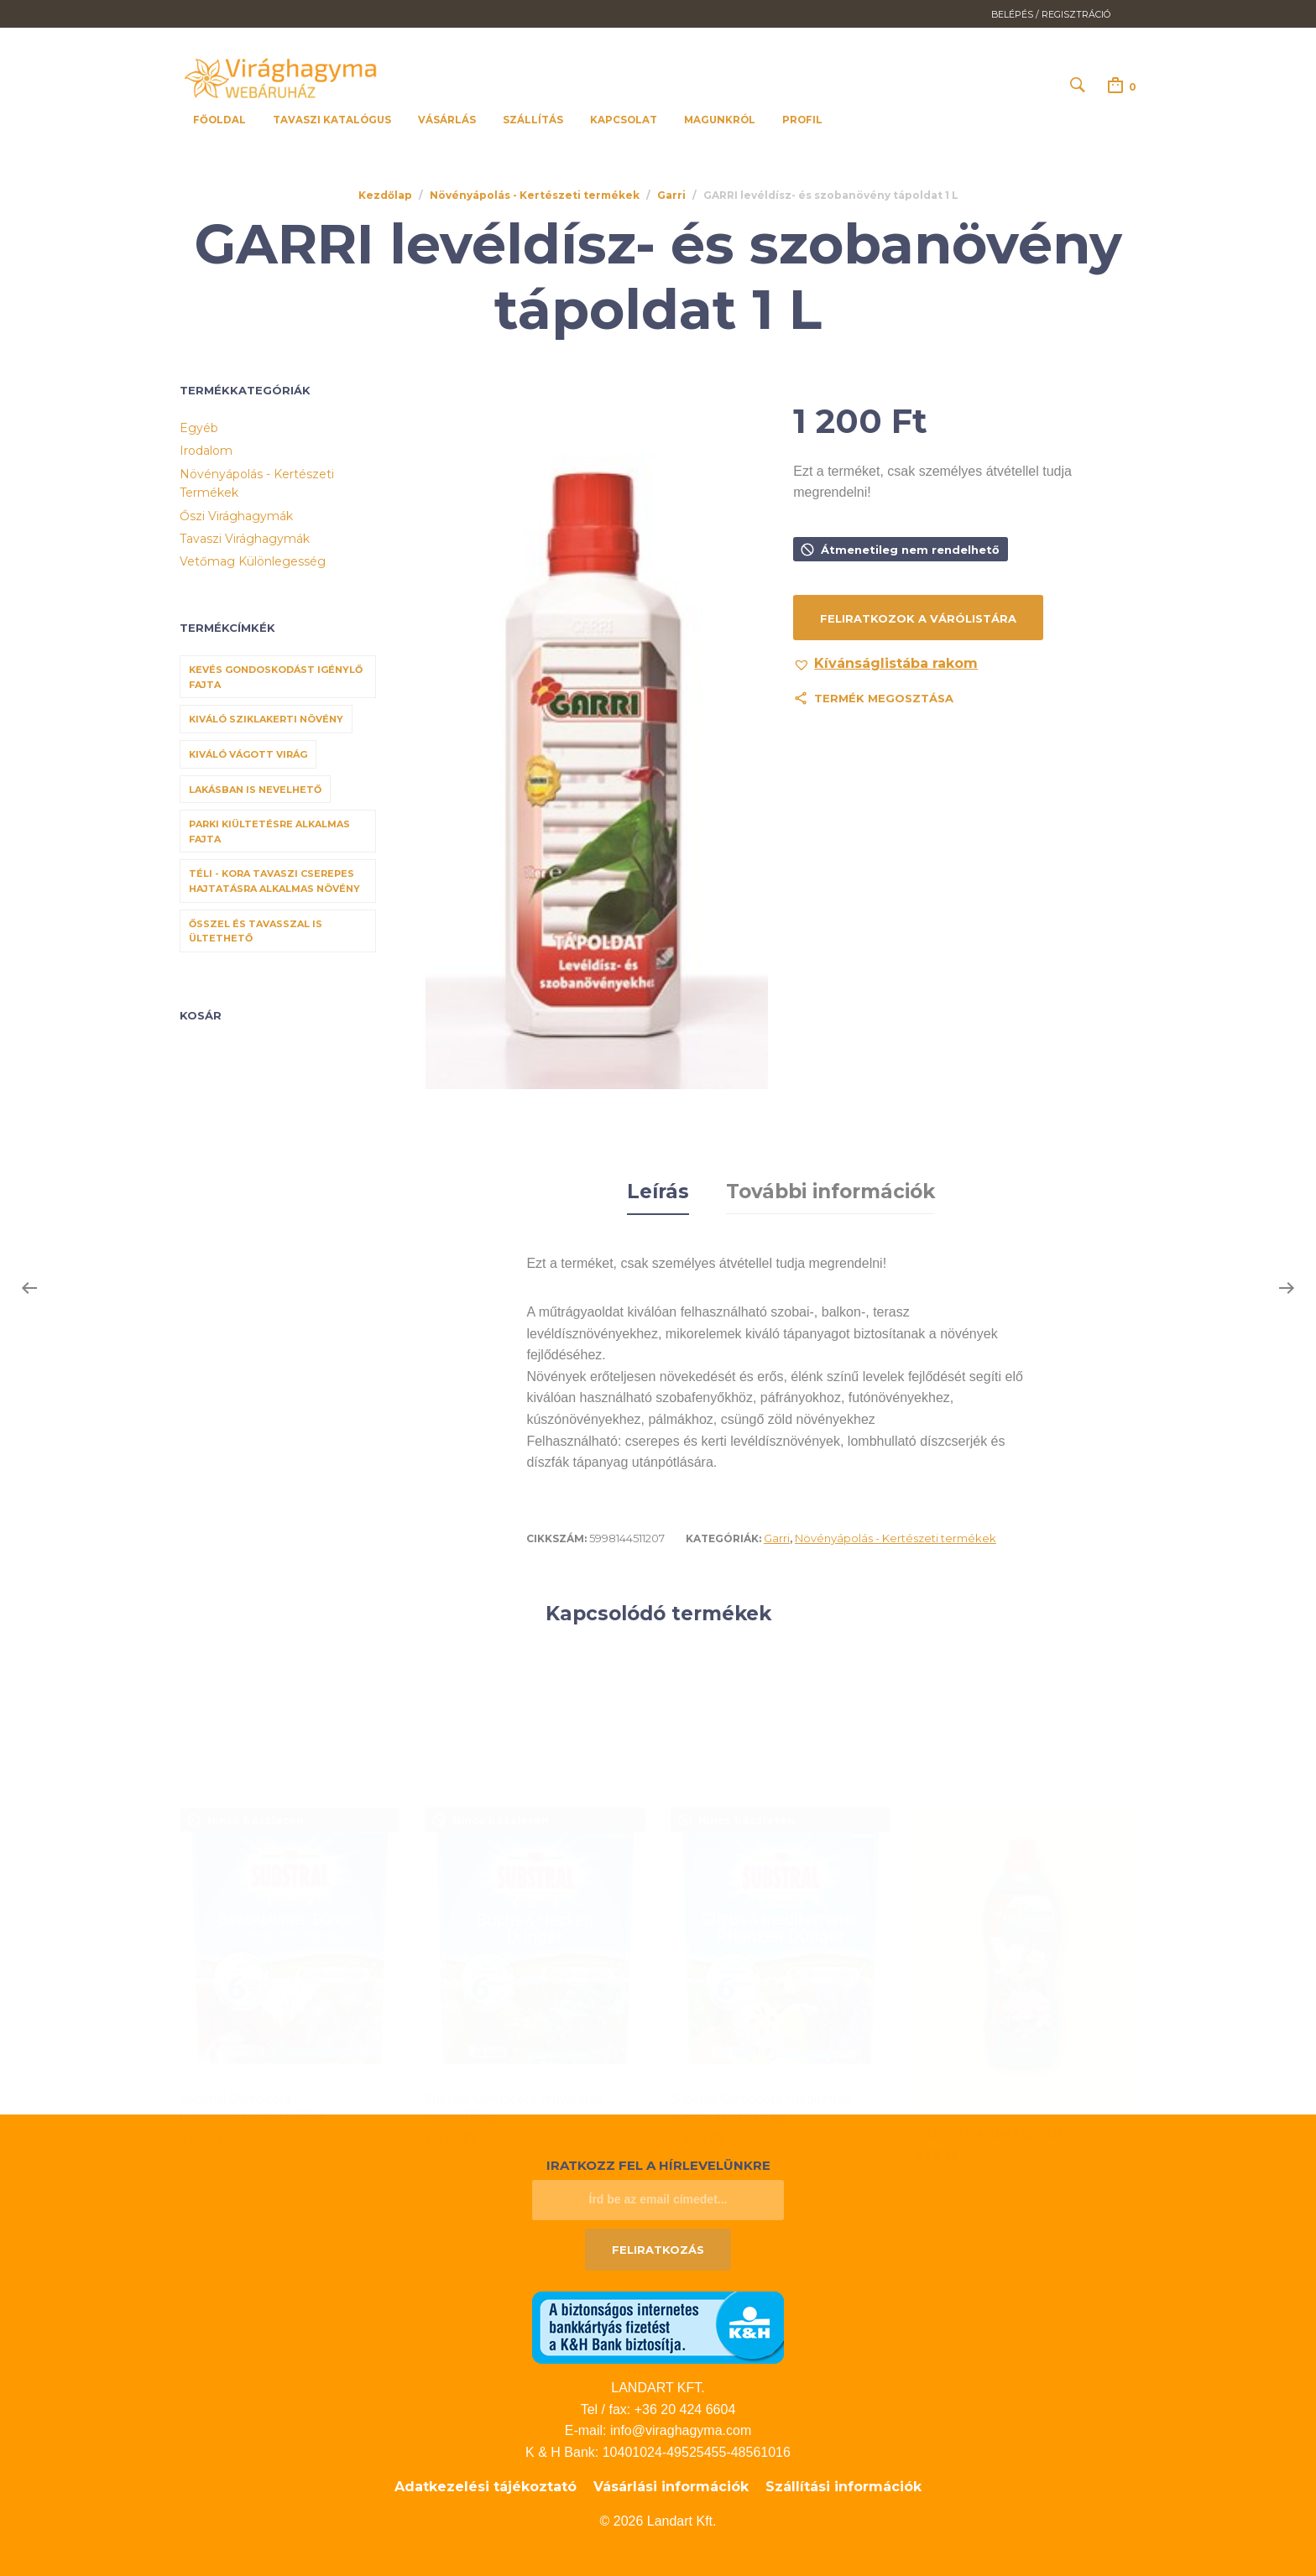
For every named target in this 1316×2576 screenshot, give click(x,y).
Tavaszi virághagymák (245, 539)
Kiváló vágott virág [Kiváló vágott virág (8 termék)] (248, 755)
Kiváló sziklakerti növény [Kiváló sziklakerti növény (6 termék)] (266, 720)
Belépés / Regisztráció (1050, 14)
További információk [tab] (830, 1190)
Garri (671, 196)
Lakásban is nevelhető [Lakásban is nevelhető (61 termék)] (255, 789)
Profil (802, 120)
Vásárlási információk (671, 2484)
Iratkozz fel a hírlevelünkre (658, 2163)
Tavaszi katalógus (332, 120)
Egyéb (199, 428)
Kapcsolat (623, 120)
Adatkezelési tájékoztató (485, 2484)
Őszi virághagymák (236, 516)
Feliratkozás (658, 2246)
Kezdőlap (385, 196)
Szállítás (533, 120)
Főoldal (219, 120)
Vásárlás (447, 120)
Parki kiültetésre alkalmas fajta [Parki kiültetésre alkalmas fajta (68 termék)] (269, 832)
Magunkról (719, 120)
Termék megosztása (883, 699)
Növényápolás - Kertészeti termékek (535, 196)
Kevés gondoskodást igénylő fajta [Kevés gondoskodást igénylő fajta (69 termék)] (276, 678)
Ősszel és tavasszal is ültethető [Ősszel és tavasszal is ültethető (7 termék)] (255, 931)
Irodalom (206, 451)
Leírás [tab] (658, 1190)
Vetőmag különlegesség (253, 562)
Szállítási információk (843, 2484)
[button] (885, 664)
